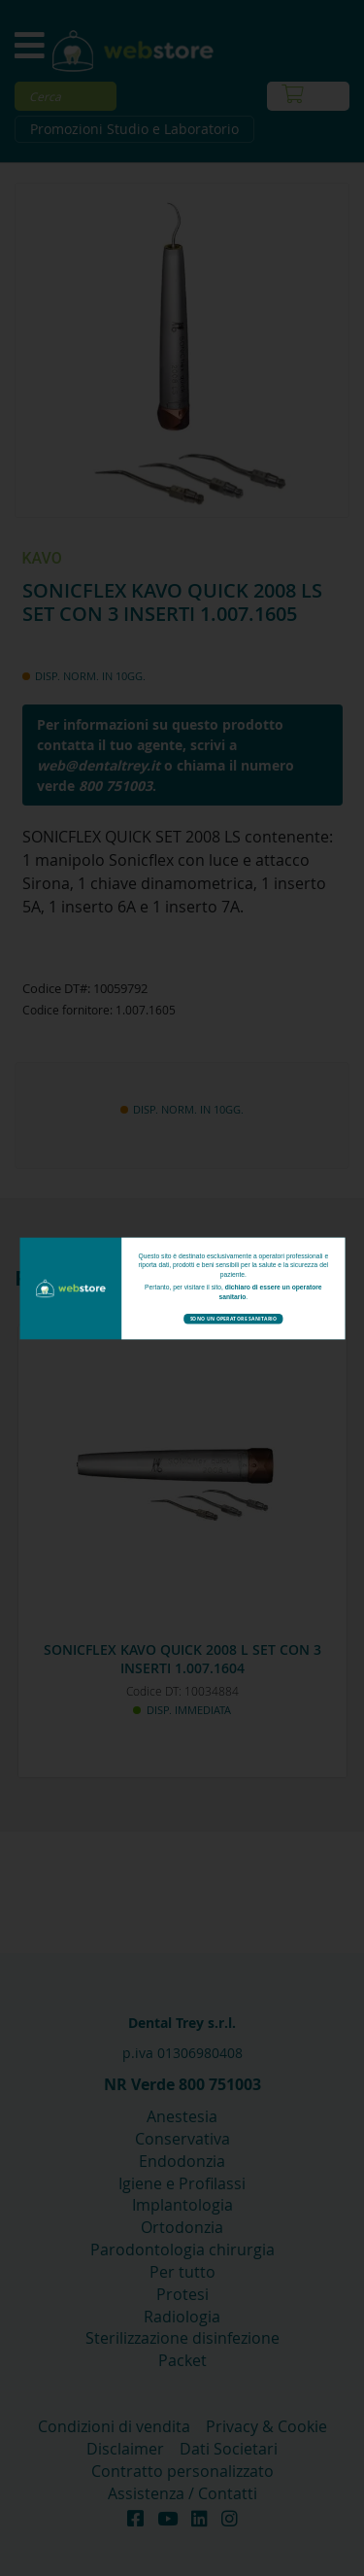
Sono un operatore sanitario (233, 1318)
